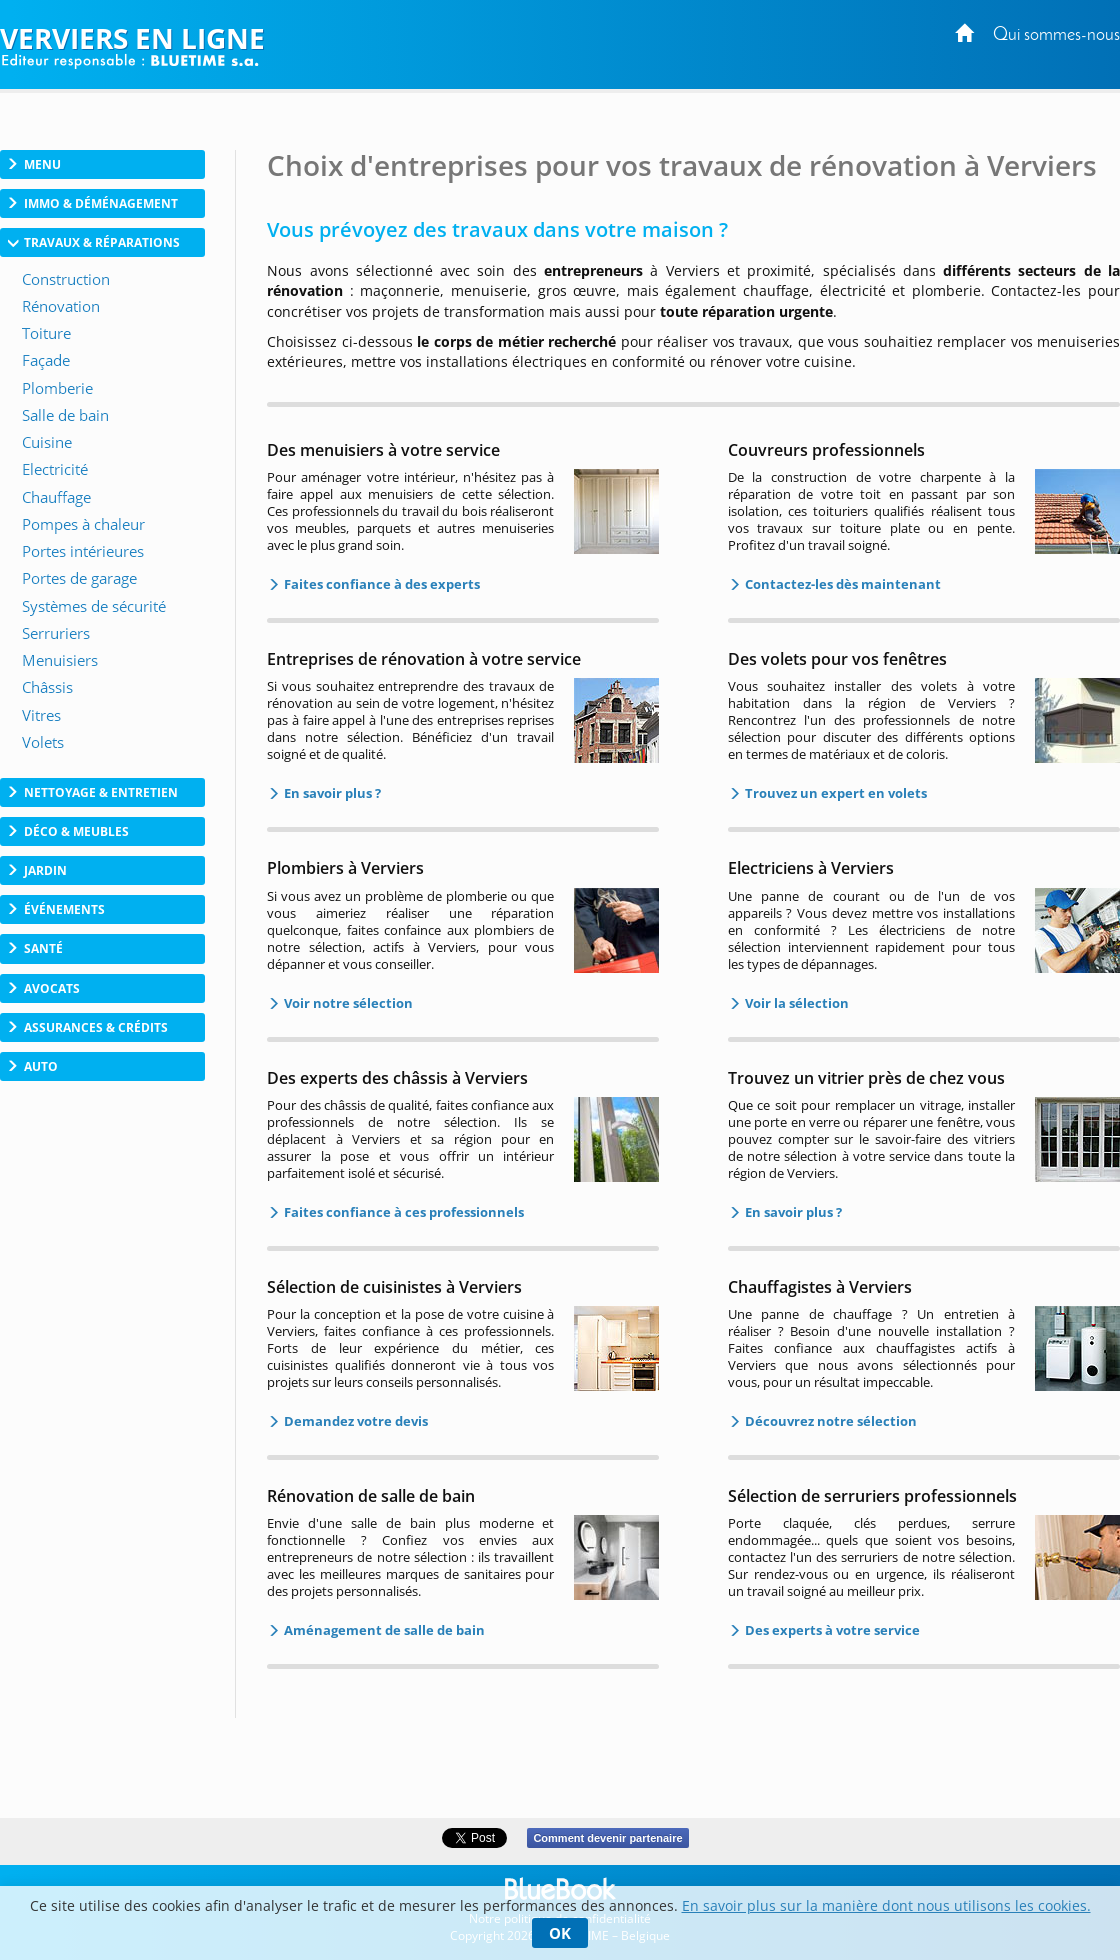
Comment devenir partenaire (607, 1838)
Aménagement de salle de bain (383, 1630)
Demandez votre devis (354, 1421)
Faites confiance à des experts (380, 584)
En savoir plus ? (331, 793)
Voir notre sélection (347, 1003)
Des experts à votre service (831, 1630)
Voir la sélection (795, 1003)
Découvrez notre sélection (829, 1421)
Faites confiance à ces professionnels (402, 1212)
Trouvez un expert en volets (834, 793)
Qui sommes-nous (1056, 35)
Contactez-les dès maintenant (841, 584)
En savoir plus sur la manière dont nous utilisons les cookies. (886, 1905)
